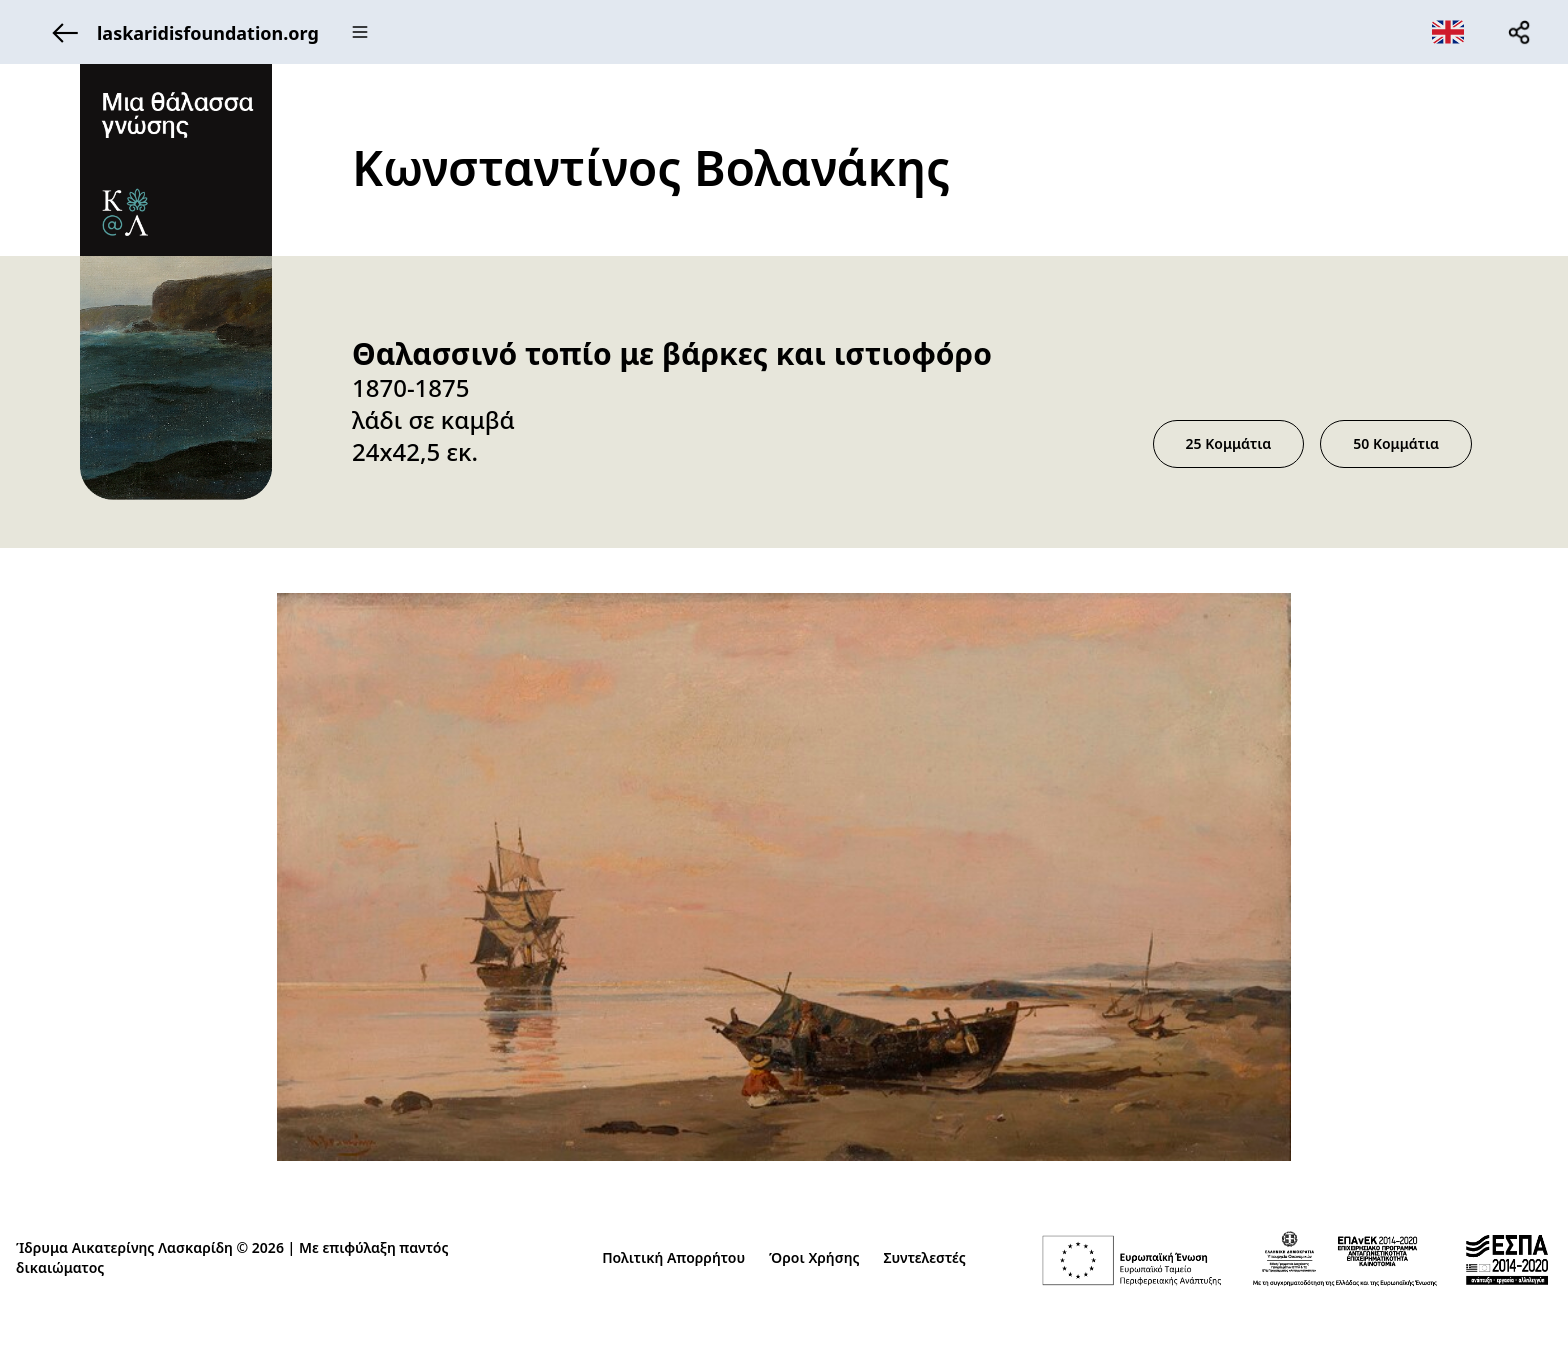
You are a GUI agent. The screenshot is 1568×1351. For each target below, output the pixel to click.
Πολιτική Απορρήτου (673, 1257)
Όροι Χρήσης (814, 1257)
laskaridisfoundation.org (180, 32)
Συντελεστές (925, 1257)
